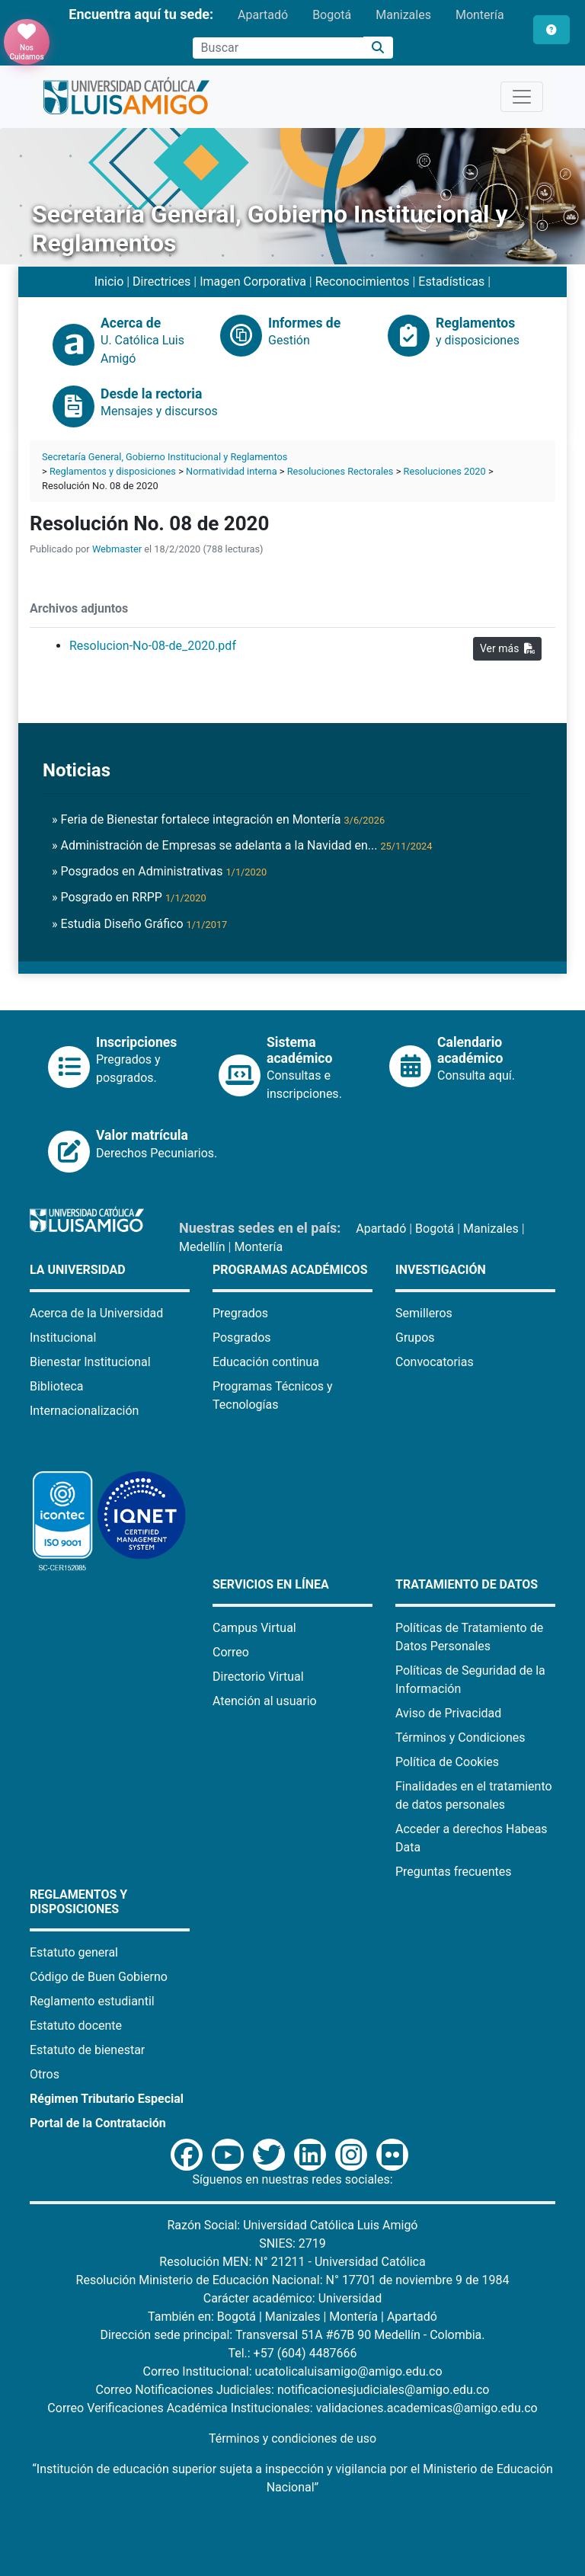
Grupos (415, 1337)
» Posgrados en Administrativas (159, 871)
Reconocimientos (362, 281)
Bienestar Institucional (90, 1362)
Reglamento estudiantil (92, 2001)
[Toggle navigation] (521, 97)
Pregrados (240, 1313)
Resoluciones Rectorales (340, 471)
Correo (231, 1652)
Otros (44, 2074)
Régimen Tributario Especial (107, 2098)
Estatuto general (74, 1952)
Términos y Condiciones (460, 1737)
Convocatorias (434, 1362)
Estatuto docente (76, 2025)
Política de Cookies (447, 1762)
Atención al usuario (265, 1701)
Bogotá (331, 15)
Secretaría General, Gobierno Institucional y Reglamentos (164, 456)
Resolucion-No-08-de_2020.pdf (152, 645)
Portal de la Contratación (98, 2123)
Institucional (63, 1337)
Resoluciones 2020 (445, 471)
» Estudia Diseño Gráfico (139, 924)
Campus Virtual (254, 1628)
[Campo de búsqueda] (278, 48)
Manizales (403, 15)
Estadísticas (451, 281)
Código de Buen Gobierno (99, 1977)
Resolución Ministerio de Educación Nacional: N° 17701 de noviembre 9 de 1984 (293, 2280)
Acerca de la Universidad (96, 1313)
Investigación (440, 1269)
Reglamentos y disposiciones (113, 471)
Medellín (202, 1247)
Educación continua (266, 1362)
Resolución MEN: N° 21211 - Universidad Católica (292, 2261)
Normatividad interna (231, 471)
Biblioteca (57, 1386)
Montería (480, 15)
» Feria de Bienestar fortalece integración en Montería (218, 819)
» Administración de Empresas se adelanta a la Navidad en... (242, 845)
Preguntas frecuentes (453, 1871)
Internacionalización (84, 1410)
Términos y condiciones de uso (292, 2438)
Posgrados (242, 1337)
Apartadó (263, 15)
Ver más (507, 648)
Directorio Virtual (258, 1676)
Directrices (161, 281)
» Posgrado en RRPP (129, 897)
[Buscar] (378, 48)
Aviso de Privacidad (448, 1713)
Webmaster (117, 549)
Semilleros (423, 1313)
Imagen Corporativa (253, 281)
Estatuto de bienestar (87, 2050)
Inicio (108, 281)
